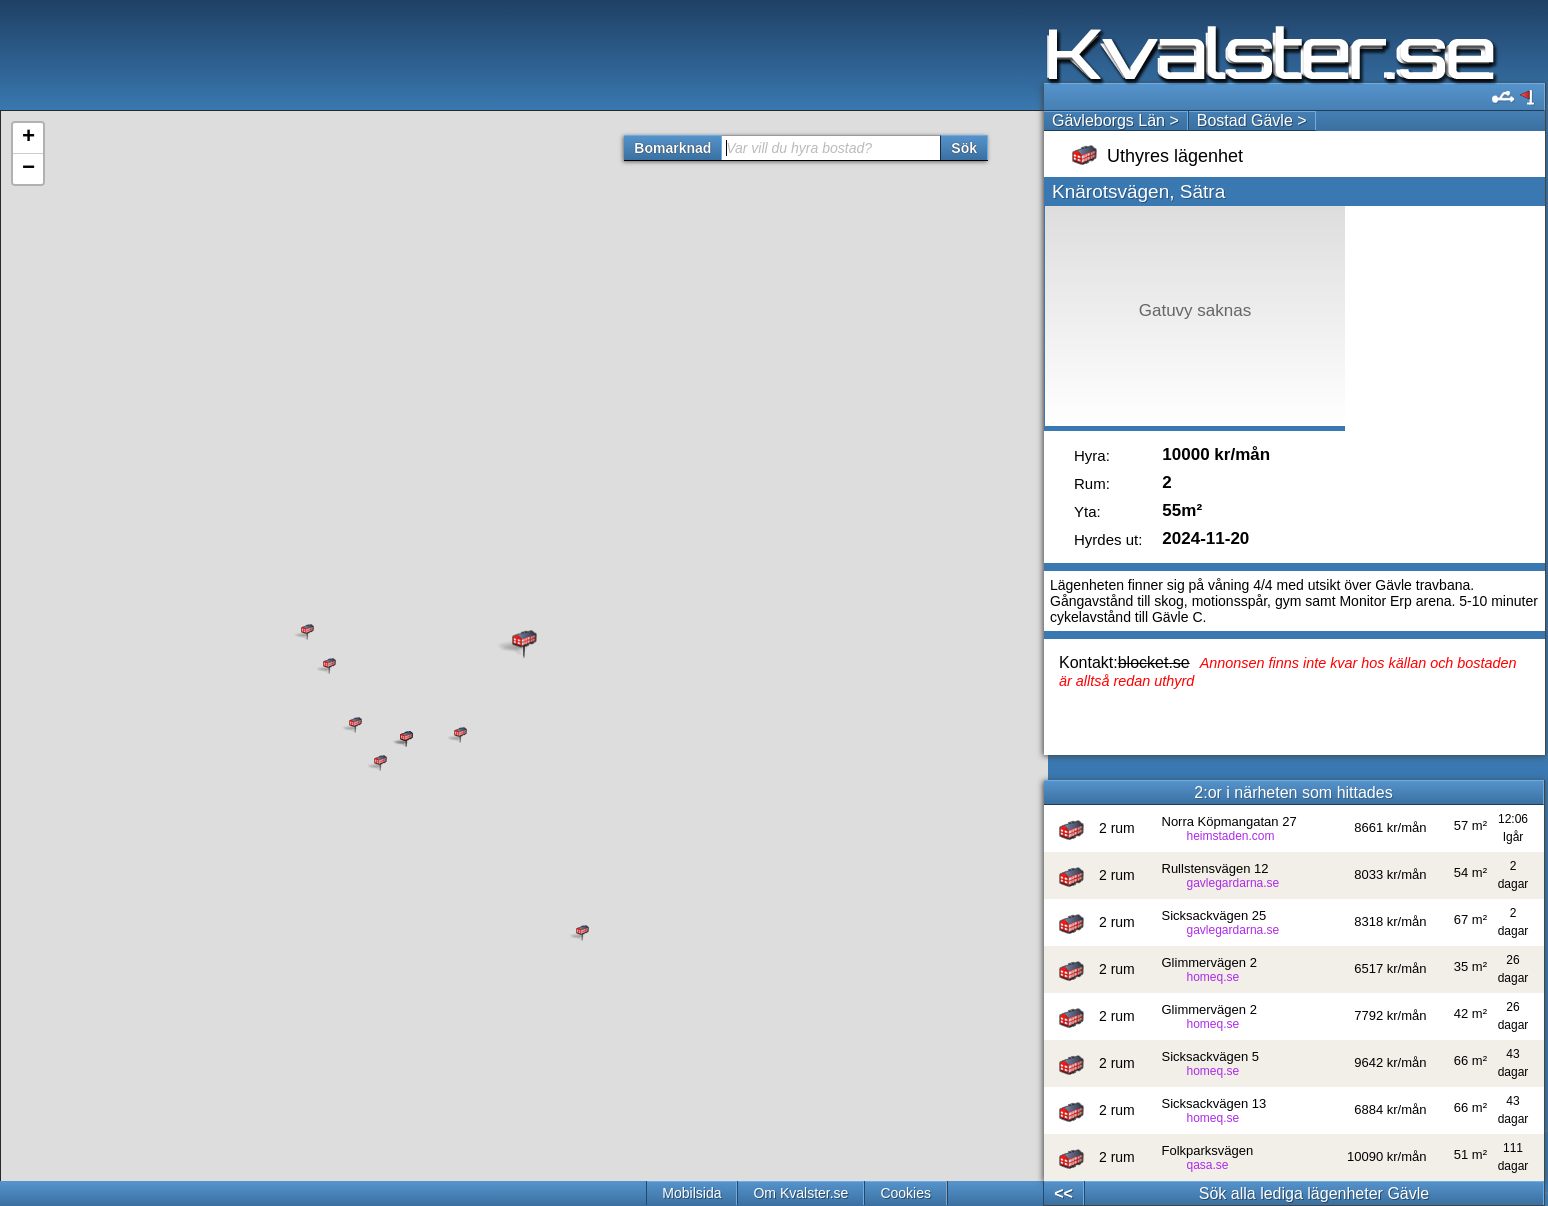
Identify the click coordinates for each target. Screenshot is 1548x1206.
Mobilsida (691, 1193)
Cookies (905, 1193)
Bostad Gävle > (1252, 120)
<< (1063, 1193)
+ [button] (28, 138)
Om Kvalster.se (800, 1193)
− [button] (28, 169)
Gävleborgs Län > (1115, 120)
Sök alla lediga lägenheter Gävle (1314, 1193)
